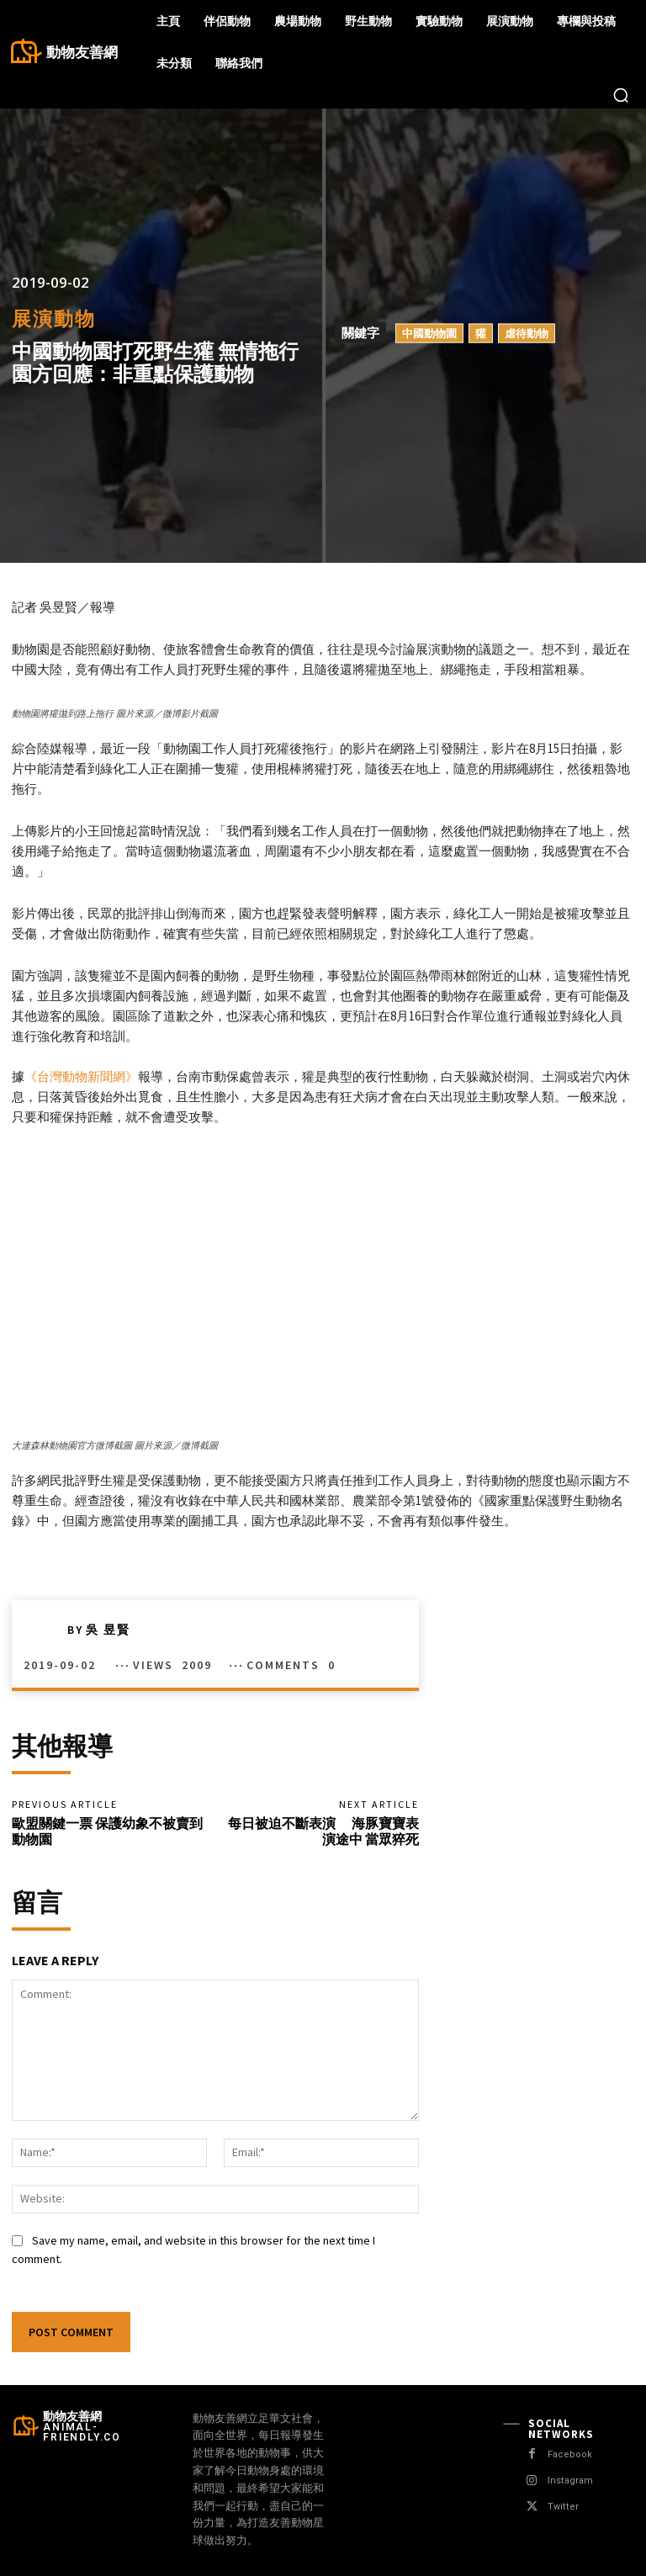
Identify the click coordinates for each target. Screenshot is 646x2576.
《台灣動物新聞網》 (81, 1076)
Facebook (570, 2454)
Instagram (570, 2480)
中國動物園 (429, 333)
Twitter (562, 2507)
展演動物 (54, 318)
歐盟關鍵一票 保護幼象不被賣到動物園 (107, 1831)
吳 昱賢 (108, 1629)
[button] (620, 95)
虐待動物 (526, 333)
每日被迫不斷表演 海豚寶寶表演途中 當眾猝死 (323, 1831)
